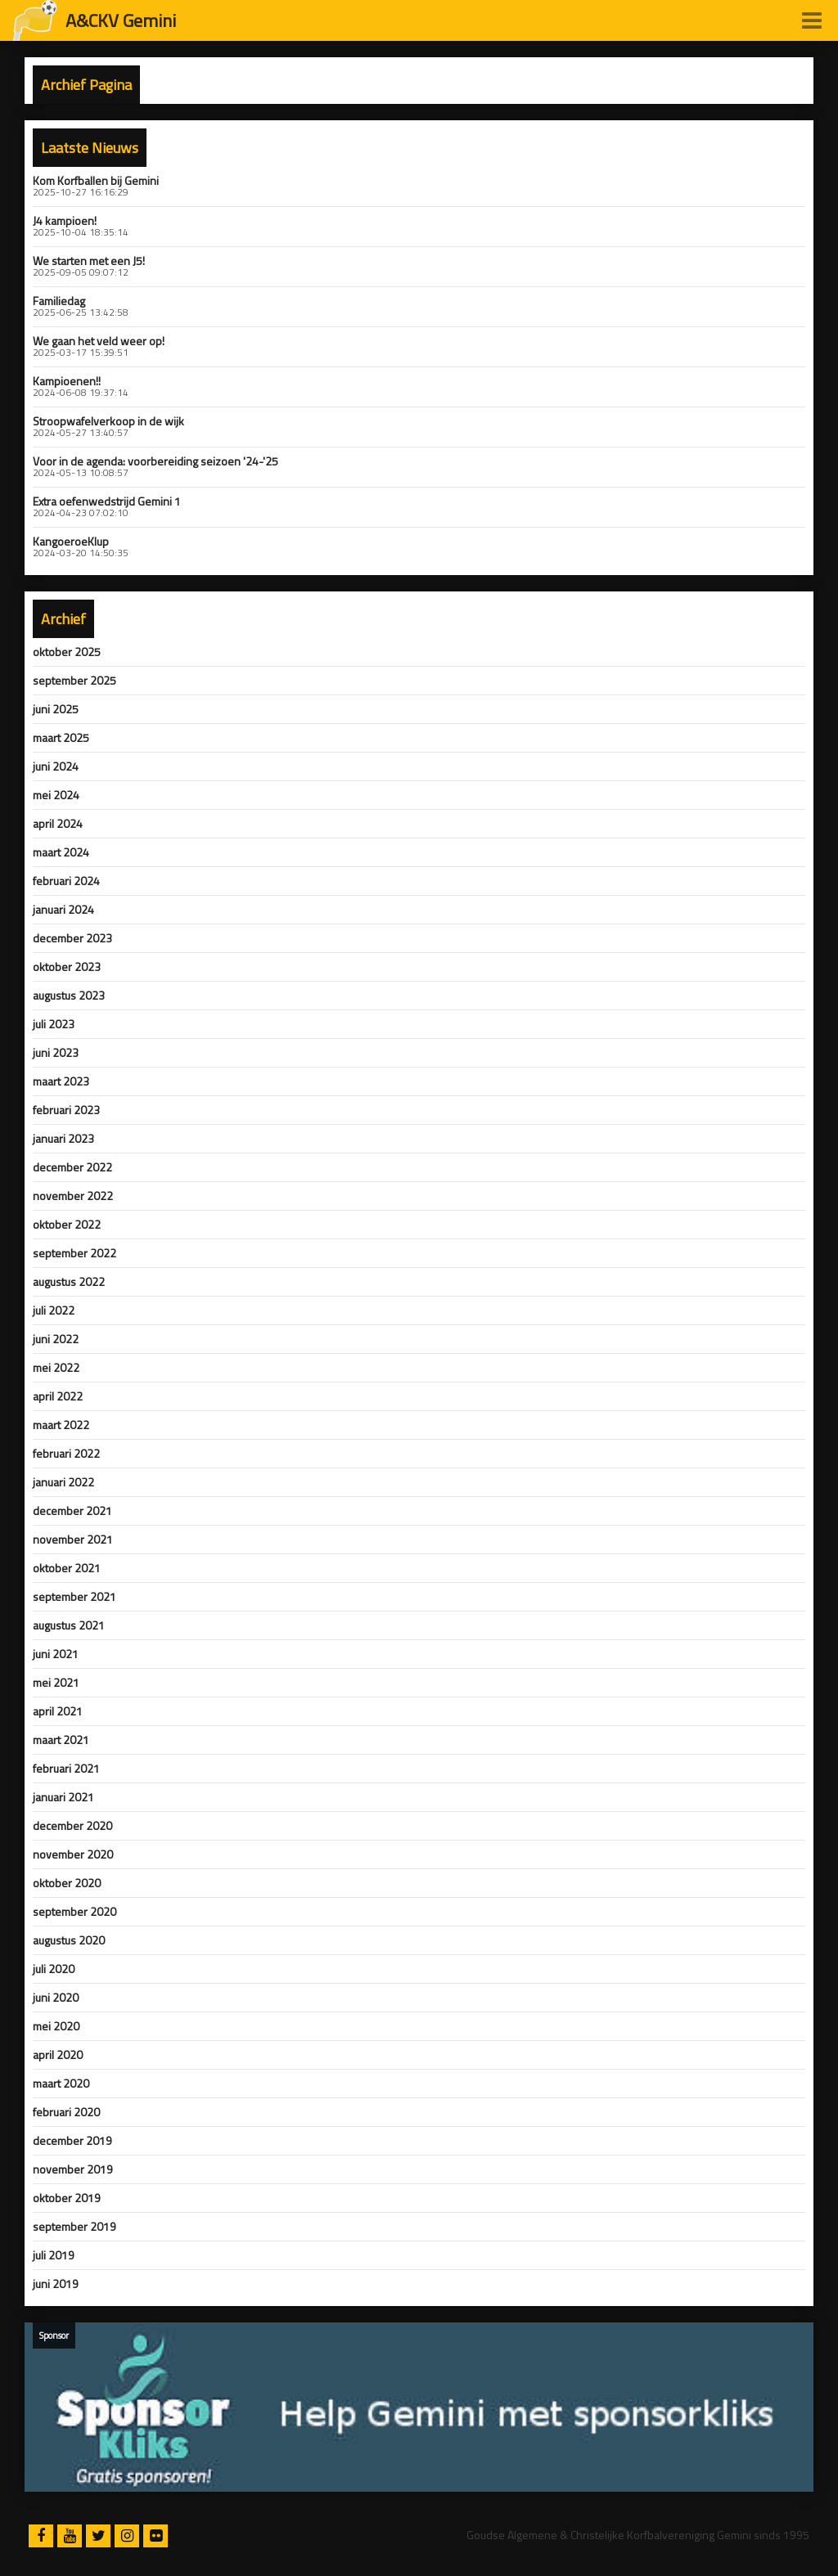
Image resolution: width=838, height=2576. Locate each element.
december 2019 (72, 2141)
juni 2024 (56, 766)
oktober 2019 (67, 2198)
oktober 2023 (67, 967)
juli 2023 (53, 1024)
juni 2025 (56, 709)
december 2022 (72, 1167)
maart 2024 (61, 852)
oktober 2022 (67, 1224)
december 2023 (72, 938)
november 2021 (73, 1539)
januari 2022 (63, 1482)
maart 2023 (61, 1081)
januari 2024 (63, 909)
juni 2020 (56, 1997)
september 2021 (74, 1597)
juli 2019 (53, 2255)
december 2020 (72, 1826)
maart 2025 (61, 738)
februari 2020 (66, 2112)
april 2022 (58, 1396)
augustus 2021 (69, 1625)
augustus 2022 (69, 1282)
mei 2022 (56, 1367)
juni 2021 (56, 1654)
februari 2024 (66, 881)
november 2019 (73, 2169)
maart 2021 (61, 1740)
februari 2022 (66, 1453)
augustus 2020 (69, 1940)
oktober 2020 (67, 1883)
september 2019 (74, 2226)
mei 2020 (56, 2026)
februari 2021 (66, 1768)
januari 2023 (63, 1138)
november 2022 (73, 1196)
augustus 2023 (69, 995)
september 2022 (74, 1253)
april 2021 (58, 1711)
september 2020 (74, 1911)
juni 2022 (56, 1339)
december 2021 (72, 1511)
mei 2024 (56, 795)
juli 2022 (53, 1310)
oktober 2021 (67, 1568)
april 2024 (58, 823)
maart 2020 (61, 2083)
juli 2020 (53, 1969)
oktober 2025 (67, 652)
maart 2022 (61, 1425)
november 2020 (73, 1854)
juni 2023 (56, 1053)
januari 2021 (63, 1797)
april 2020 (58, 2055)
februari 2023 (66, 1110)
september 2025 (74, 680)
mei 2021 (56, 1682)
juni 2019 (56, 2284)
